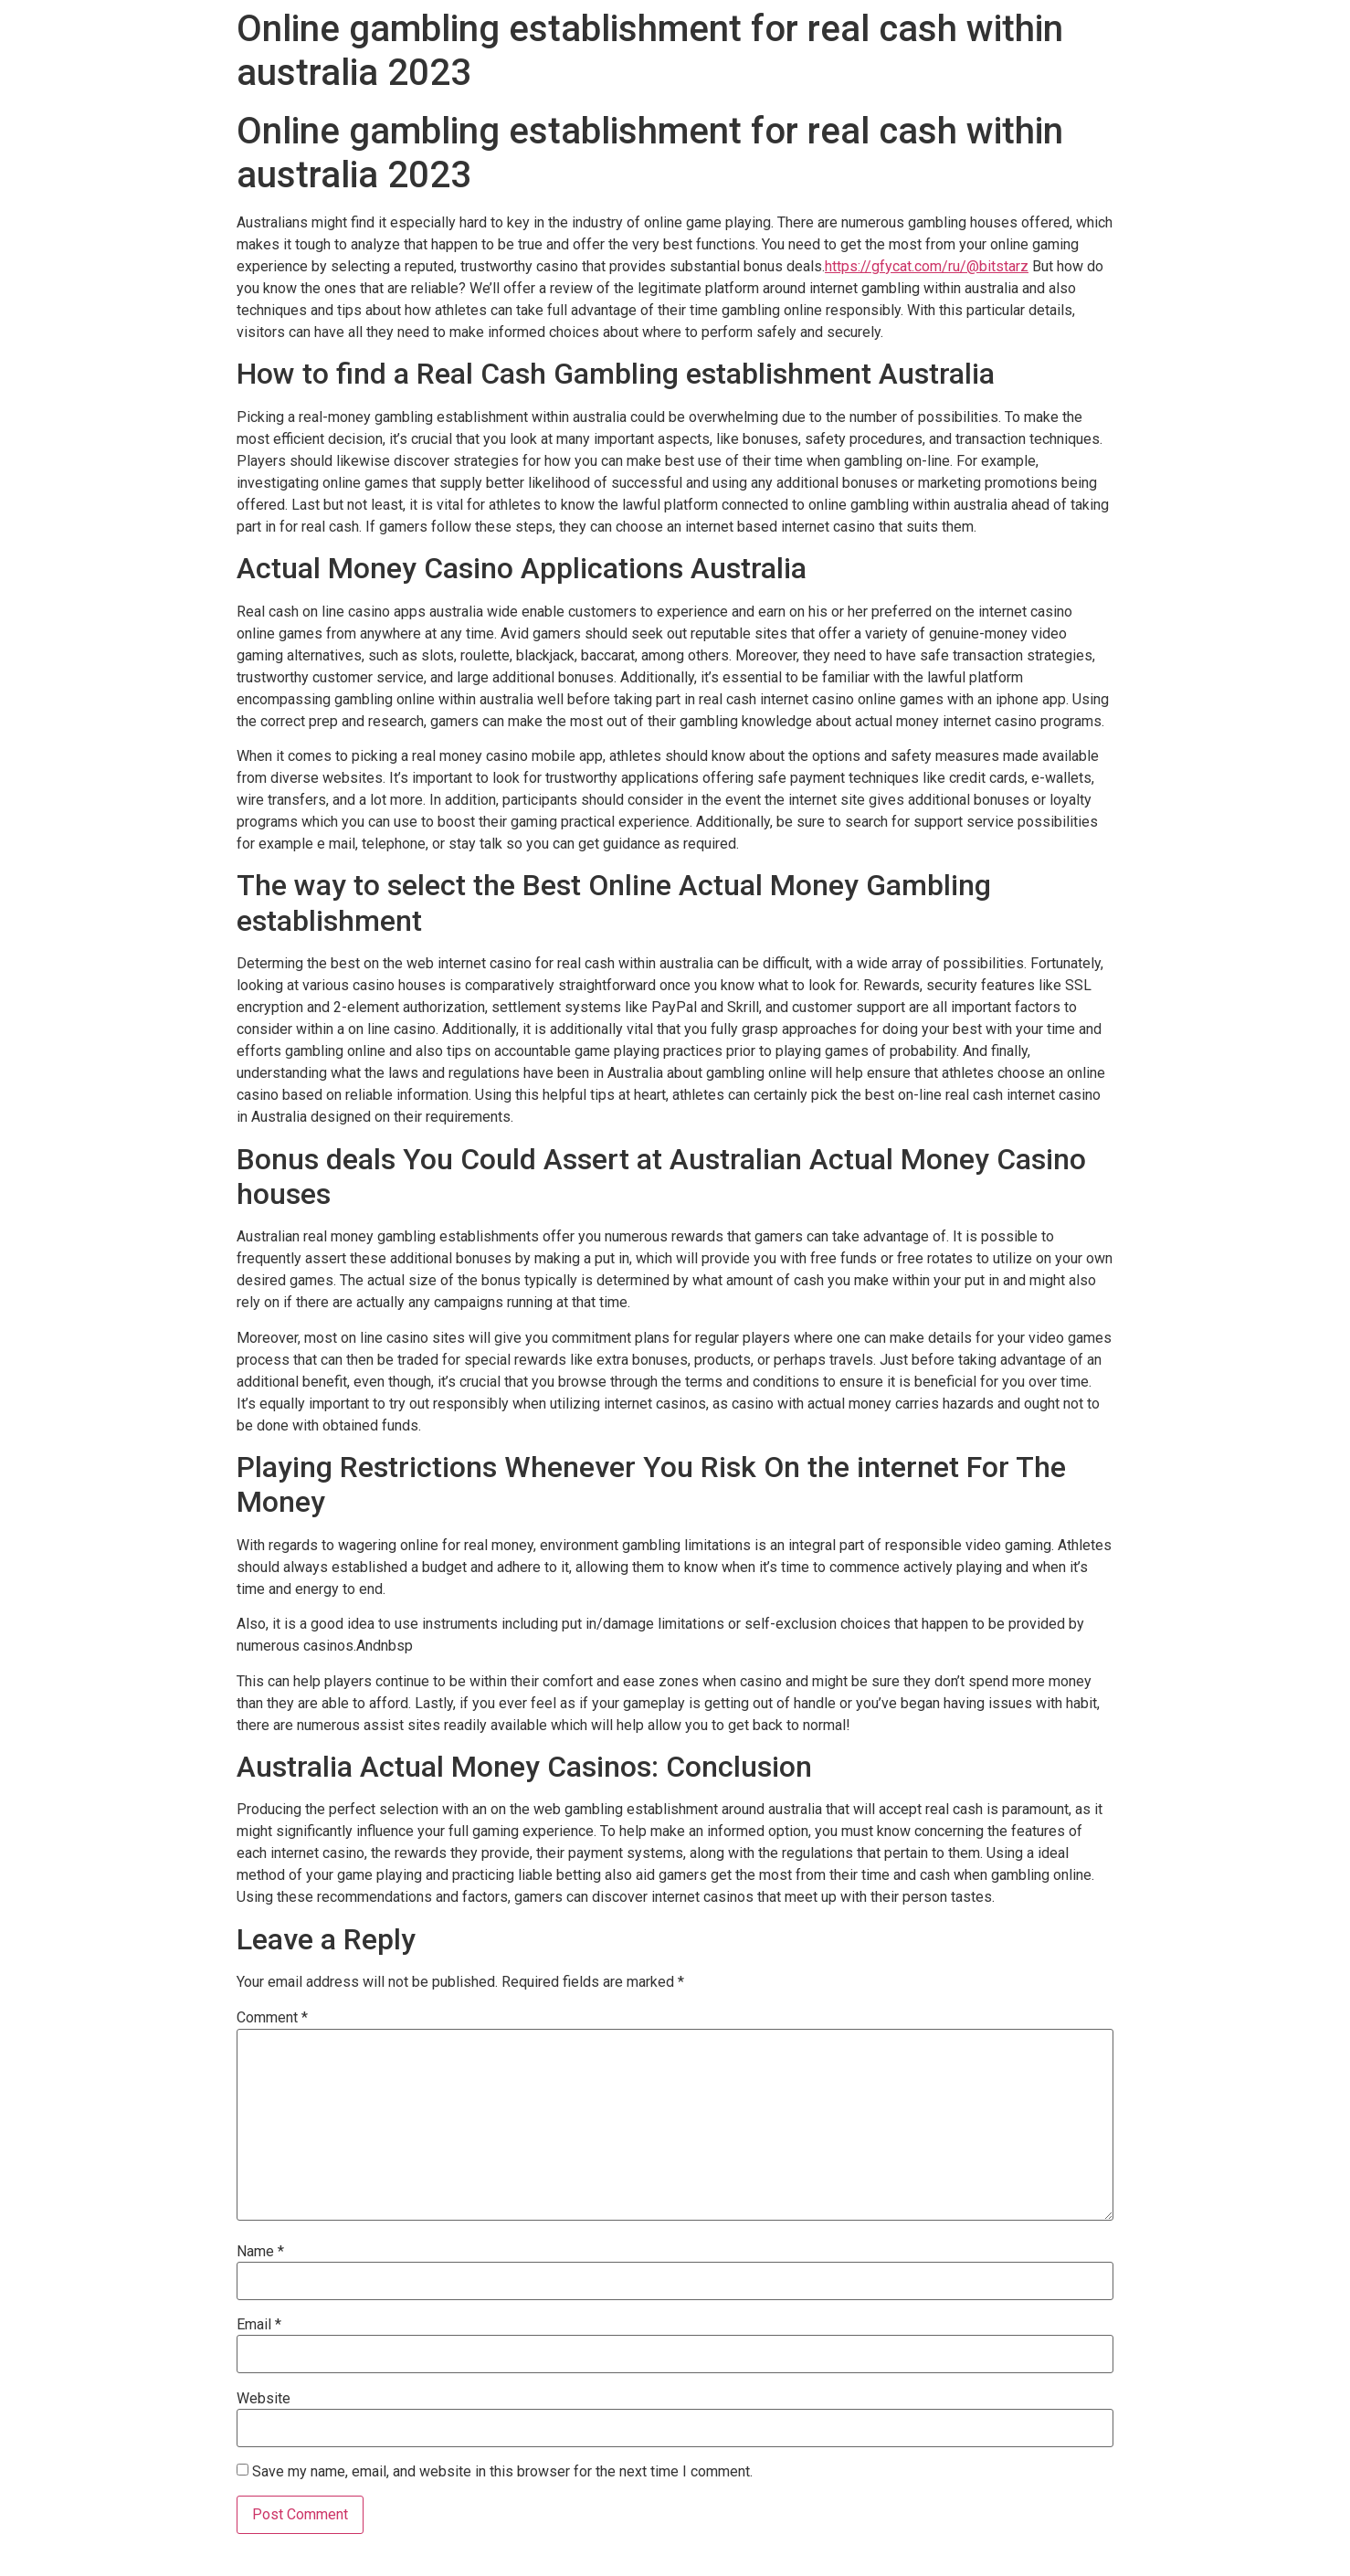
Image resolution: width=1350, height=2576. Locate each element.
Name (260, 2251)
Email (259, 2324)
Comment (272, 2018)
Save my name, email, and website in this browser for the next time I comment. (502, 2472)
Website (263, 2398)
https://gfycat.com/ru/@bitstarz (926, 266)
